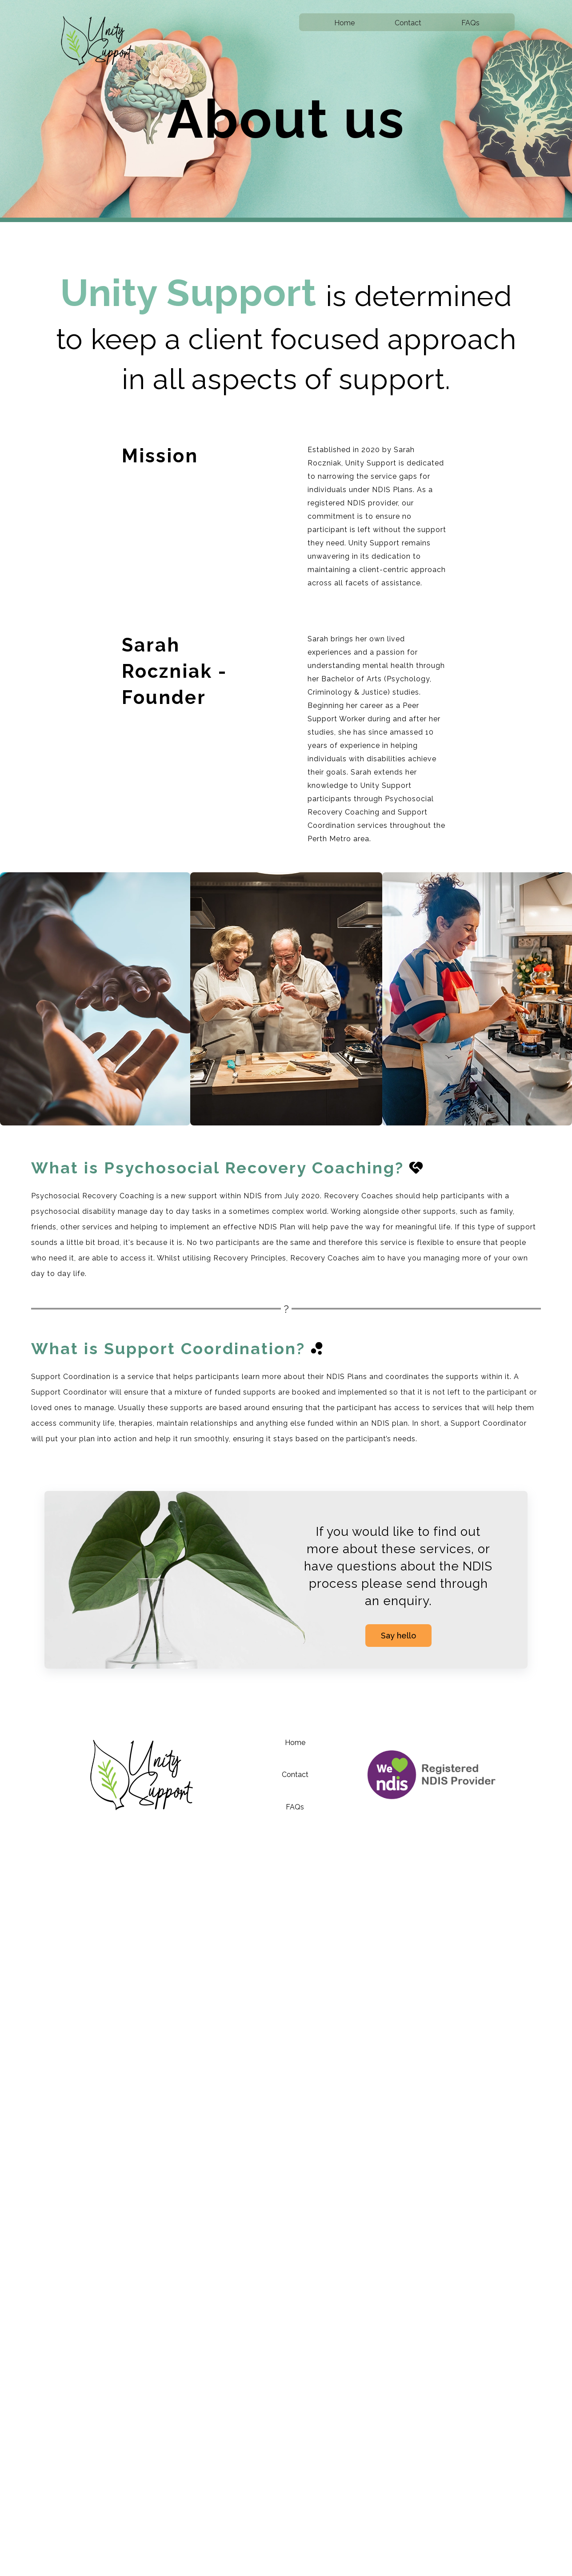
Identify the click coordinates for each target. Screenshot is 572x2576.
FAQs (470, 23)
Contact (408, 23)
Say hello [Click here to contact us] (398, 1635)
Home (344, 23)
